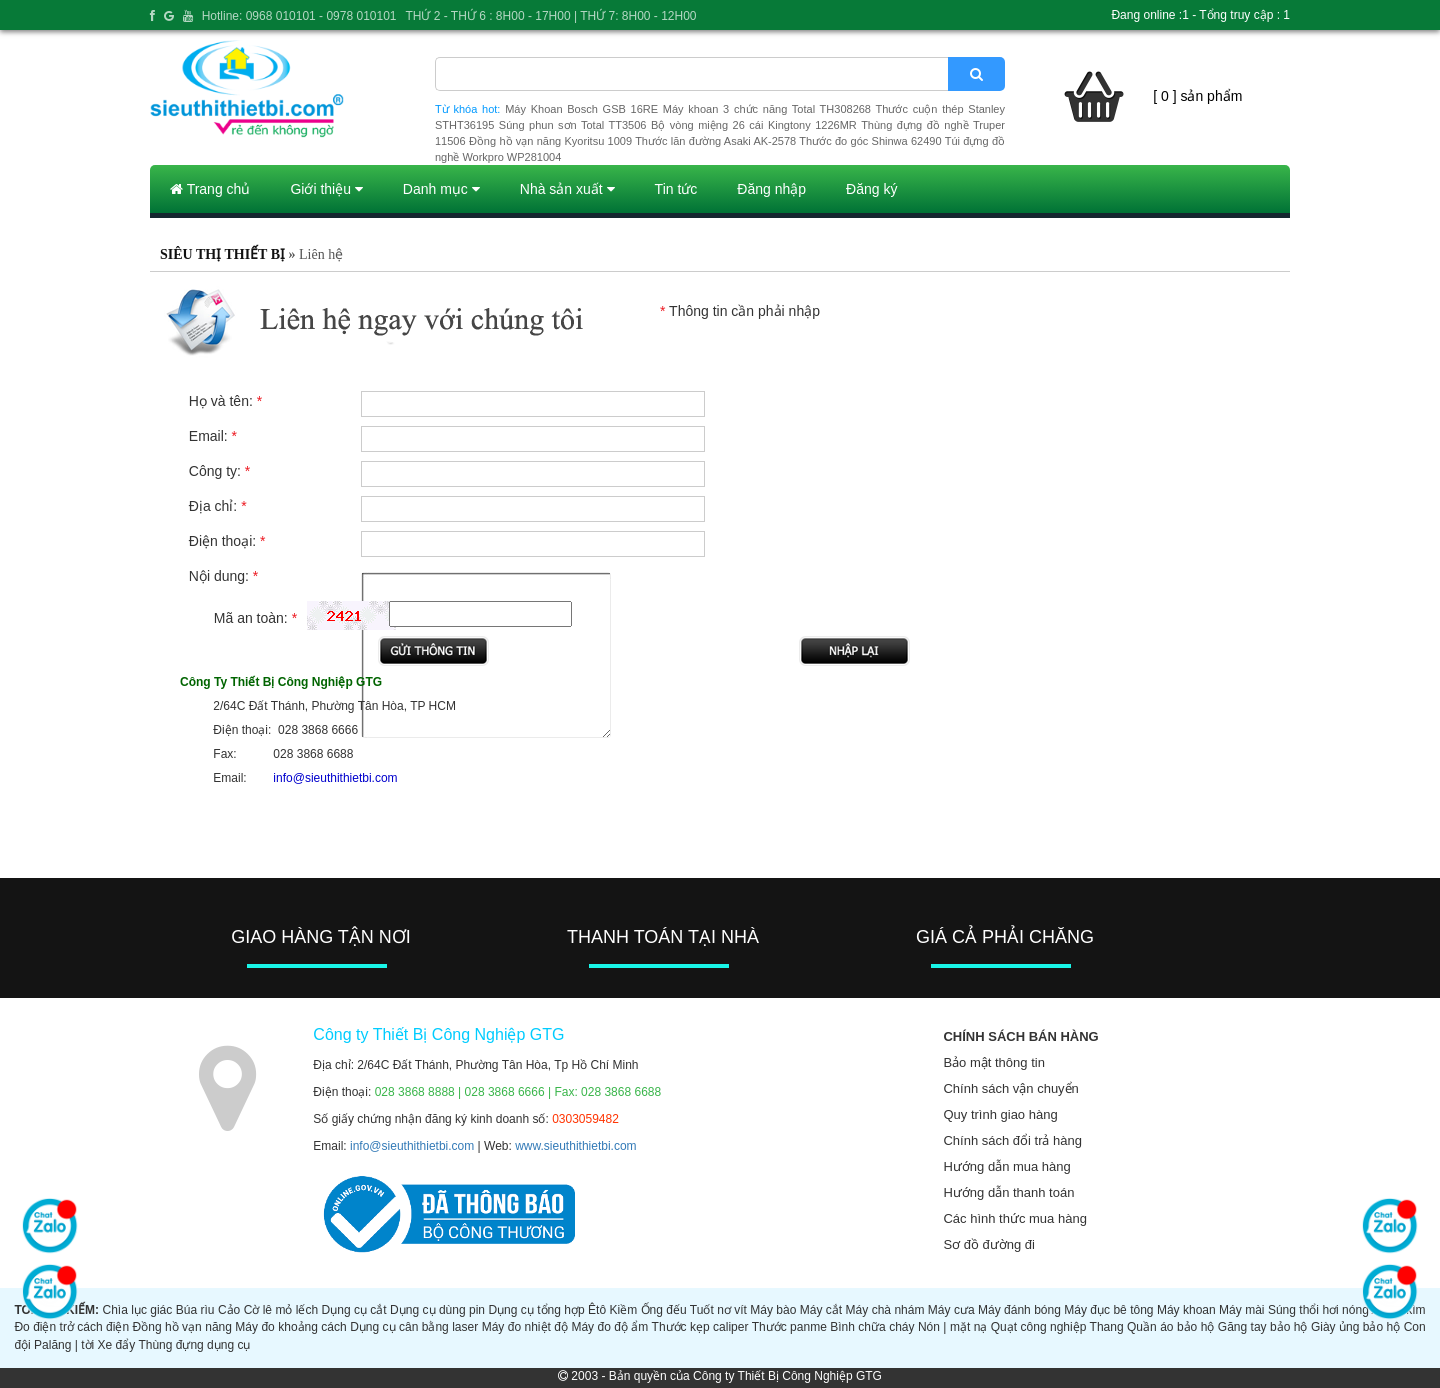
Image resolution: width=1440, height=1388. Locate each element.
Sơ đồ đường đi (989, 1244)
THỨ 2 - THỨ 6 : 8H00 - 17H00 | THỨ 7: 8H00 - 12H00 (550, 16)
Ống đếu (664, 1310)
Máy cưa (951, 1310)
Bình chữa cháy (872, 1327)
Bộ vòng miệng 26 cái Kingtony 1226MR (754, 125)
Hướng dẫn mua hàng (1006, 1166)
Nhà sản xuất (567, 189)
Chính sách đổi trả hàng (1012, 1140)
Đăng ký (871, 189)
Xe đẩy (117, 1345)
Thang (1107, 1327)
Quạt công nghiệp (1039, 1327)
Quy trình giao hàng (1000, 1114)
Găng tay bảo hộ (1263, 1327)
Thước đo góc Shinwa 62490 (870, 141)
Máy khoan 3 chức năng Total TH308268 (767, 109)
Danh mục (441, 189)
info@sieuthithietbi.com (412, 1146)
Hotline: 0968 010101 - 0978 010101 (299, 16)
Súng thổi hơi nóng (1318, 1310)
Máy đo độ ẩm (609, 1327)
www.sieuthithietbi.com (575, 1146)
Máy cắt (821, 1310)
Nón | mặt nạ (952, 1327)
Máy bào (773, 1310)
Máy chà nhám (885, 1310)
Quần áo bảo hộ (1170, 1327)
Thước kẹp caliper (700, 1327)
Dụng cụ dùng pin (437, 1310)
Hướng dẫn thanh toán (1008, 1192)
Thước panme (789, 1327)
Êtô (597, 1310)
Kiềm (624, 1310)
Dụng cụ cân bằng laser (414, 1327)
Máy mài (1241, 1310)
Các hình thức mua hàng (1014, 1218)
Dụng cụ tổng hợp (536, 1310)
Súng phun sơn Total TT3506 (573, 125)
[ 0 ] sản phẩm (1197, 96)
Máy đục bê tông (1108, 1310)
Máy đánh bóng (1019, 1310)
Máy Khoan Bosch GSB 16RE (581, 109)
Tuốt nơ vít (718, 1310)
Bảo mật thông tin (993, 1062)
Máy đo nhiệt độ (525, 1327)
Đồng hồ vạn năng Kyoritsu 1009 (550, 141)
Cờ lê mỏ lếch (281, 1310)
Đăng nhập (771, 189)
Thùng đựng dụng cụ (194, 1345)
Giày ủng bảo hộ (1355, 1327)
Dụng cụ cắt (354, 1310)
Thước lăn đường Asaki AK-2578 (715, 141)
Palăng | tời (64, 1345)
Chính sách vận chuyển (1010, 1088)
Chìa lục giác (137, 1310)
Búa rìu (195, 1310)
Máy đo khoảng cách (290, 1327)
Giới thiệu (326, 189)
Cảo (229, 1310)
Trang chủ (210, 189)
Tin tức (676, 189)
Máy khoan (1186, 1310)
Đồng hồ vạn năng (182, 1327)
